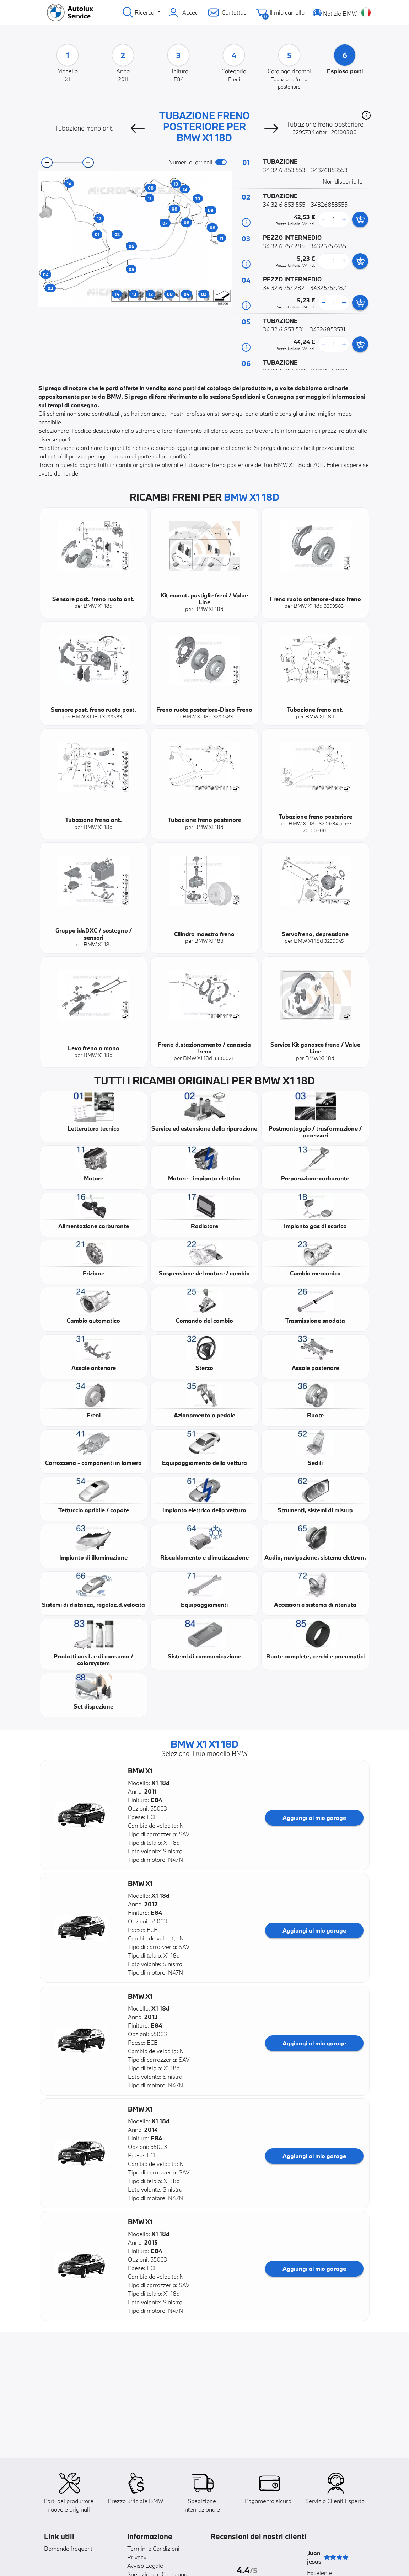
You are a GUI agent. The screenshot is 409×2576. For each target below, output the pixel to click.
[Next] (271, 128)
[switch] (221, 162)
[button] (366, 115)
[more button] (344, 219)
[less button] (323, 219)
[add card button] (360, 219)
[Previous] (137, 128)
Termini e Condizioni (153, 2548)
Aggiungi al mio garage (314, 1817)
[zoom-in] (88, 162)
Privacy (136, 2557)
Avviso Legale (145, 2565)
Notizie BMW (335, 12)
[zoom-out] (47, 162)
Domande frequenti (69, 2548)
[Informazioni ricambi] (246, 222)
